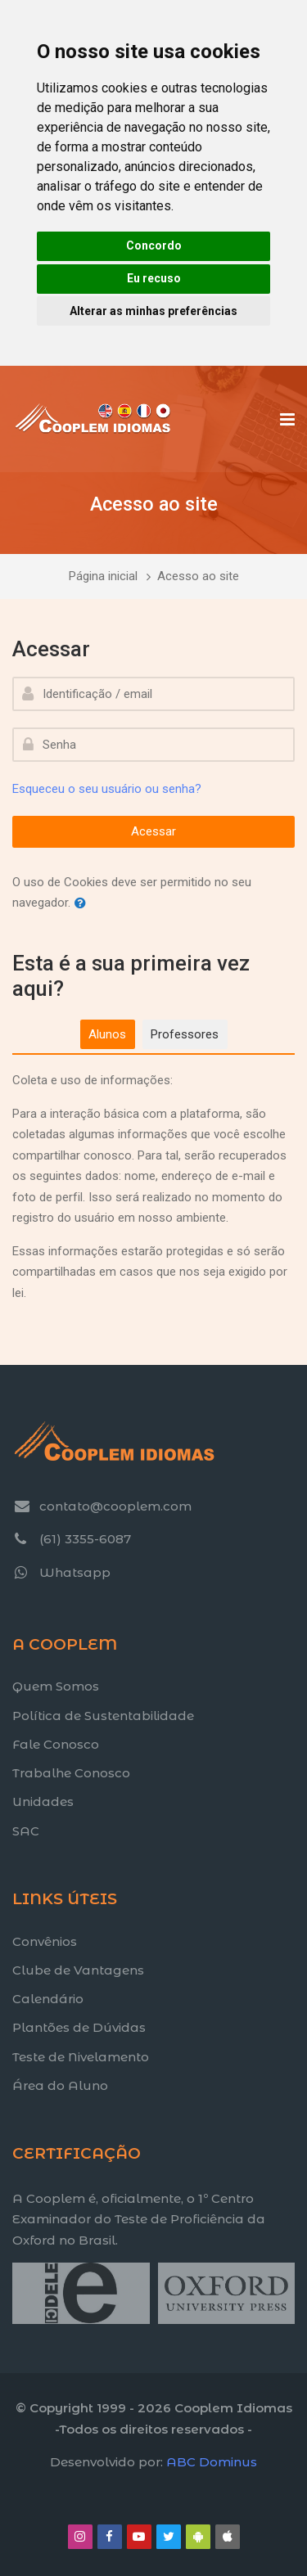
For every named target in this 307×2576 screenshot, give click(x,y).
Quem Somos (55, 1686)
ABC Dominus (211, 2462)
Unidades (43, 1801)
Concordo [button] (154, 245)
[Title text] (11, 2323)
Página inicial (103, 576)
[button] (83, 904)
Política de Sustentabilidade (103, 1715)
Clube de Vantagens (78, 1970)
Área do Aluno (60, 2085)
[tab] (107, 1034)
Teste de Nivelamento (80, 2057)
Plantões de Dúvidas (79, 2027)
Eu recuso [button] (154, 278)
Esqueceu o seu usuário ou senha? (106, 788)
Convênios (44, 1941)
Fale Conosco (55, 1744)
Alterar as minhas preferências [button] (153, 310)
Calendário (48, 1998)
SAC (25, 1831)
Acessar (153, 831)
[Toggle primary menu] (287, 419)
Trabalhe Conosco (71, 1773)
